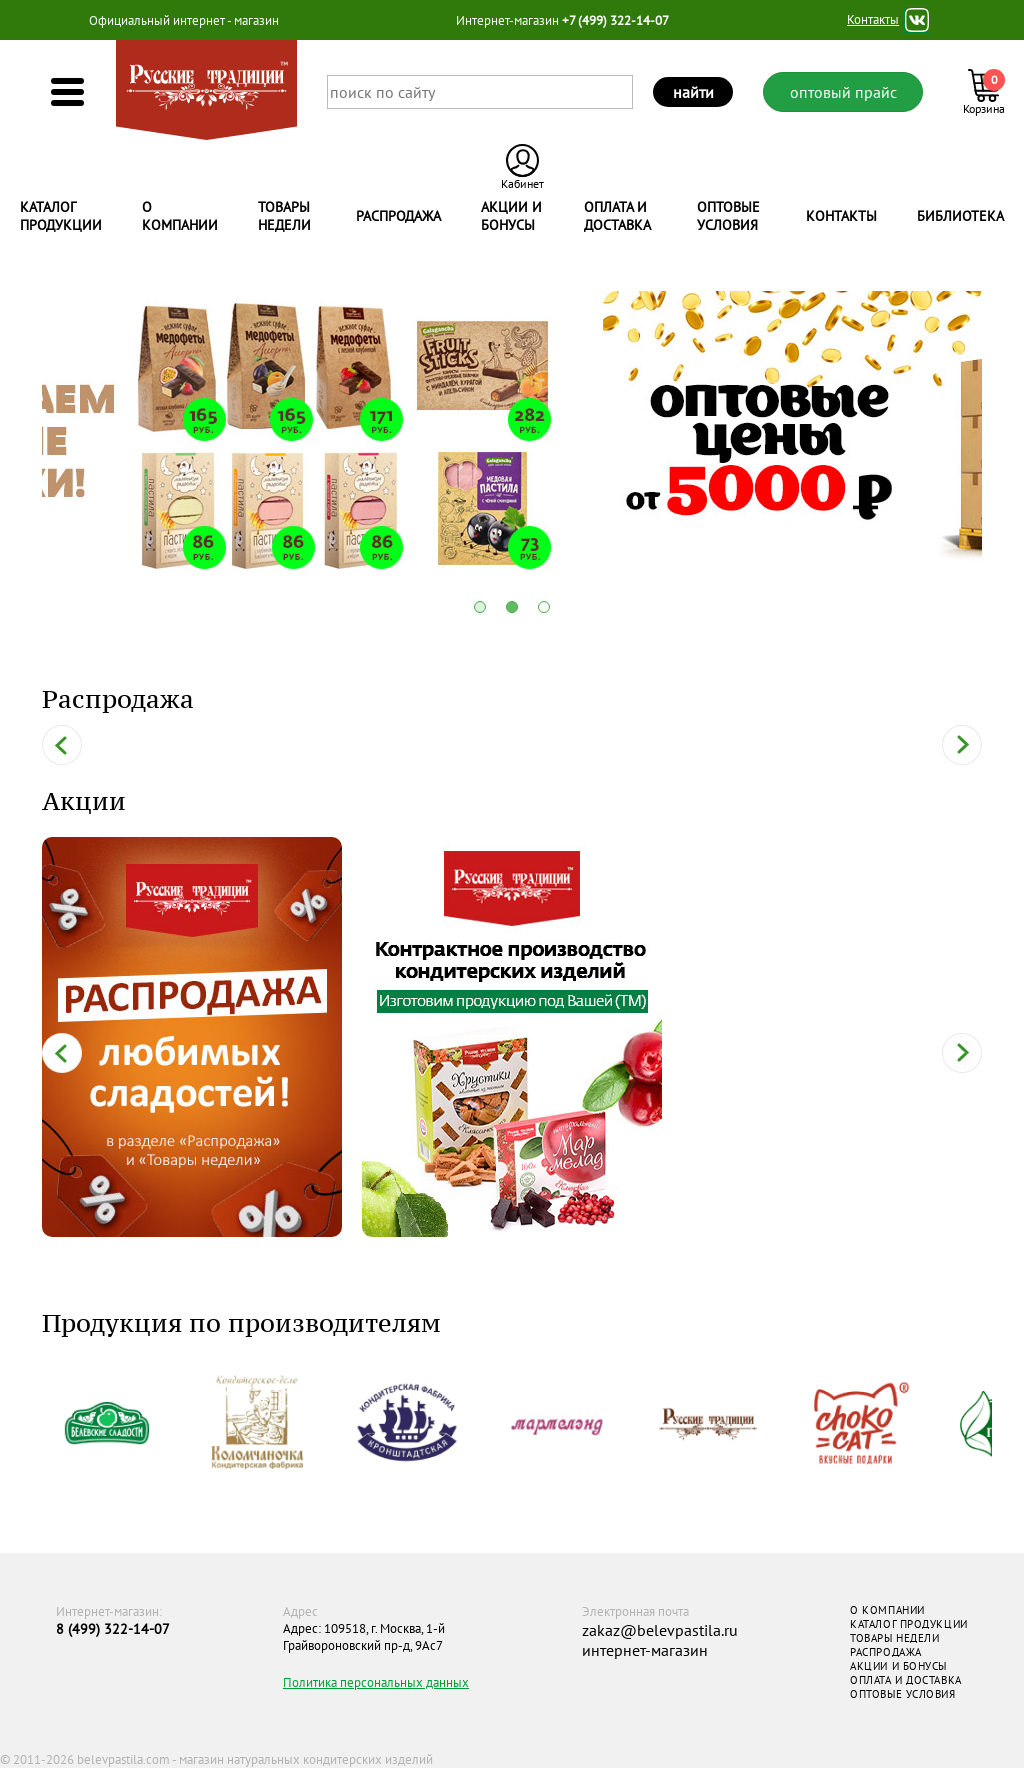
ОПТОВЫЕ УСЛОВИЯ (902, 1694)
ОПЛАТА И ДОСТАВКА (905, 1680)
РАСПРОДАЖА (886, 1652)
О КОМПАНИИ (887, 1610)
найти (693, 92)
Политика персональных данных (376, 1682)
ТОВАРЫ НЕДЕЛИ (894, 1638)
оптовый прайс (843, 92)
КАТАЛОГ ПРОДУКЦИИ (908, 1624)
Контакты (873, 20)
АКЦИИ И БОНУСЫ (898, 1666)
